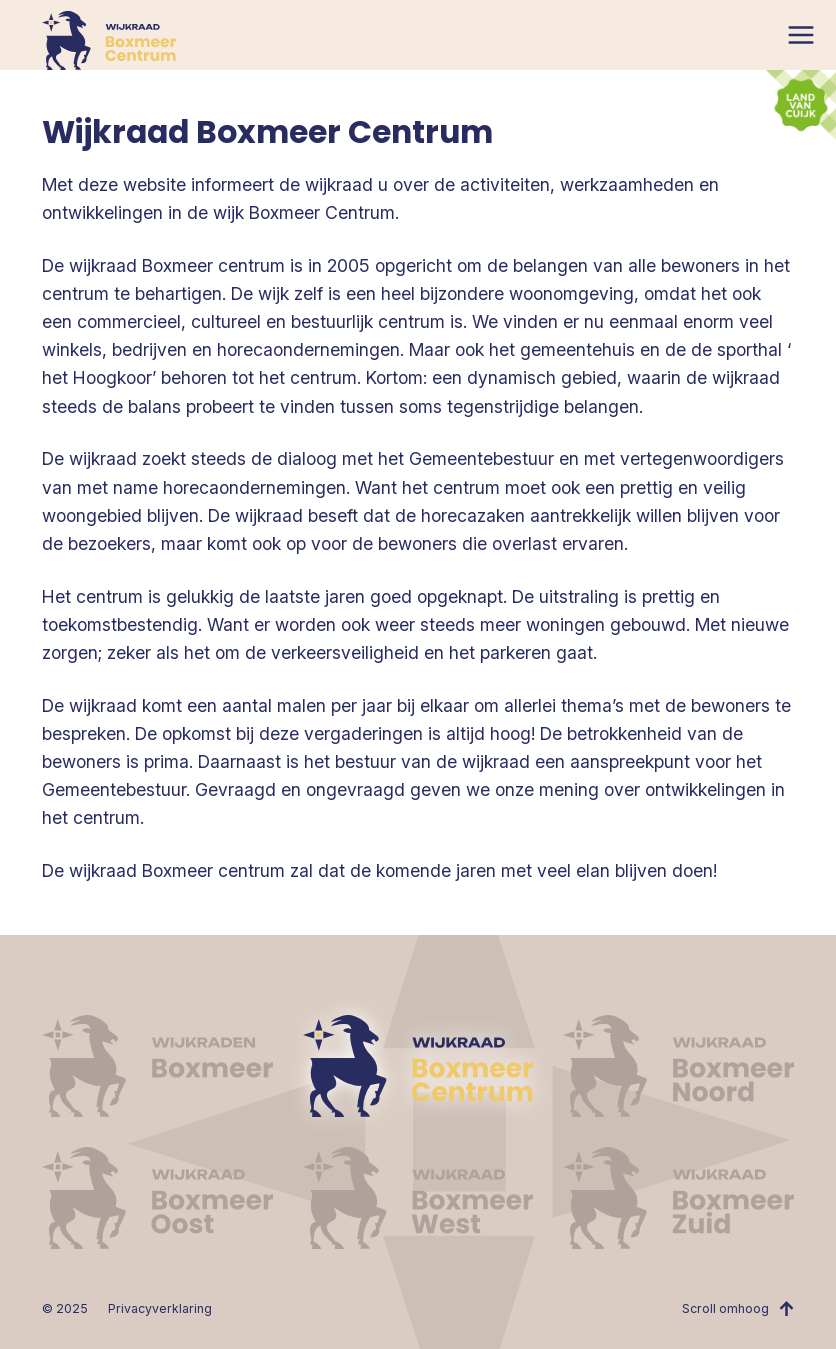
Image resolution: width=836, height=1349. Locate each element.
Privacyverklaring (160, 1308)
